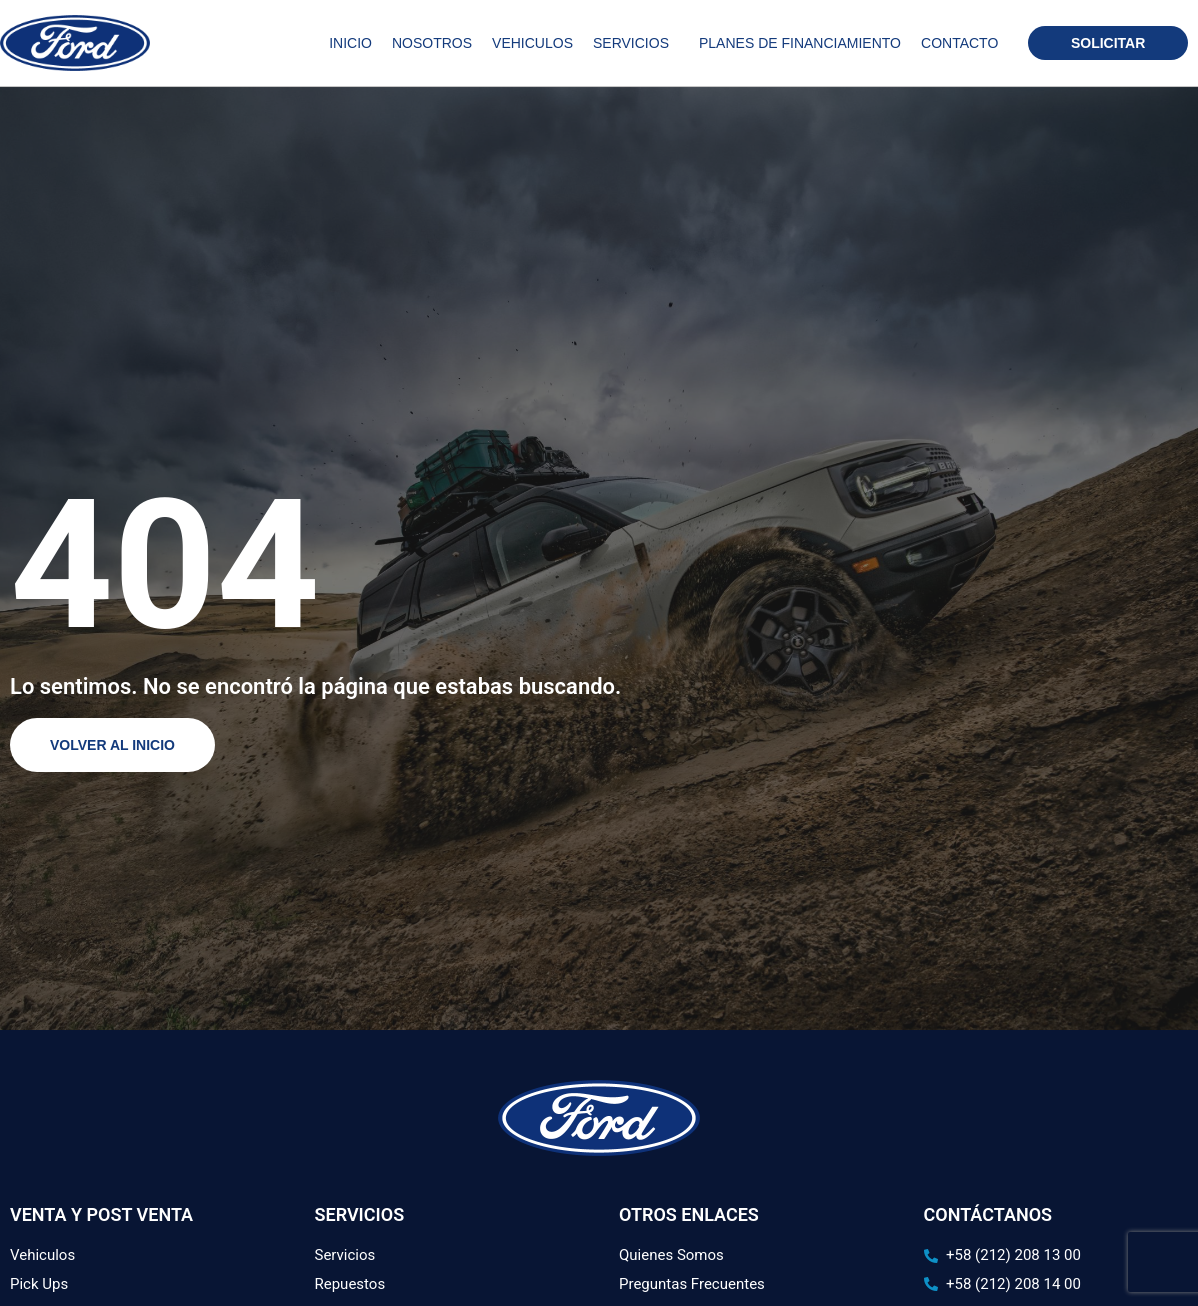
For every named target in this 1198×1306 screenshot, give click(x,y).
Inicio (350, 43)
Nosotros (432, 43)
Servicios (636, 43)
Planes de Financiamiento (800, 43)
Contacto (959, 43)
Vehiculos (532, 43)
